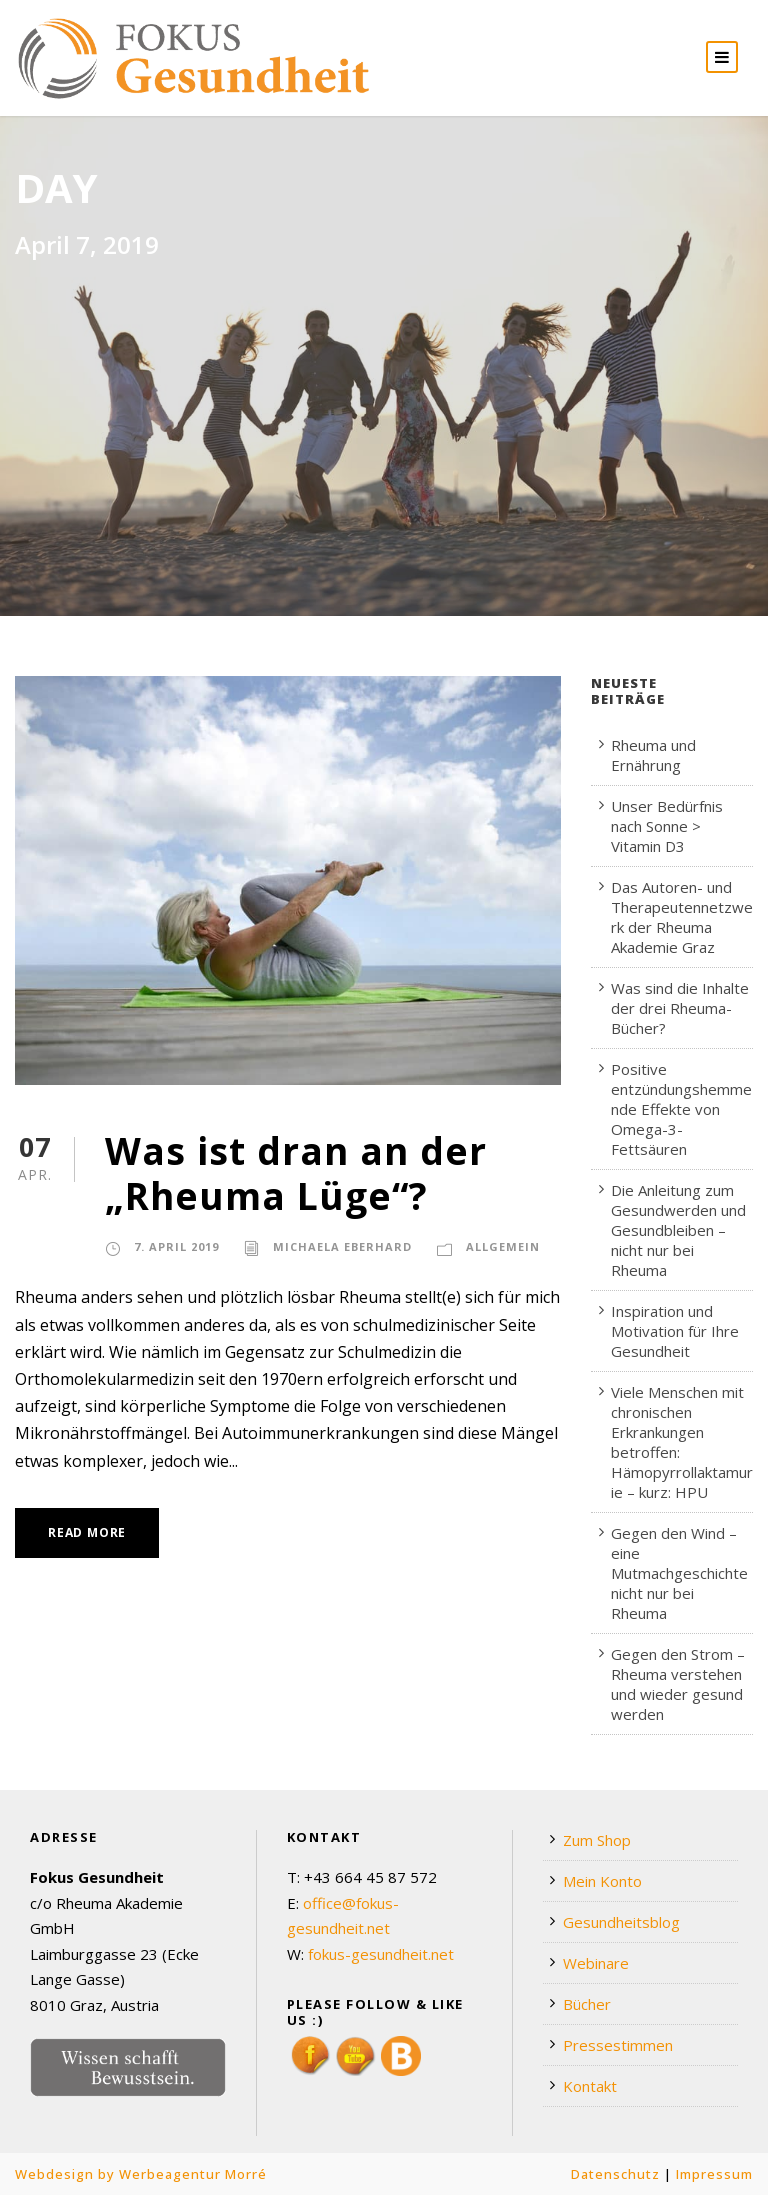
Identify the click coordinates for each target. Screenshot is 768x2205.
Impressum (714, 2184)
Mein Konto (602, 1891)
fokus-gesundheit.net (381, 1963)
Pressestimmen (618, 2055)
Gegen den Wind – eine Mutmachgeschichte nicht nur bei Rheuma (679, 1583)
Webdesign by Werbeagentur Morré (141, 2184)
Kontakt (590, 2096)
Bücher (587, 2014)
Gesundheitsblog (621, 1932)
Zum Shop (597, 1850)
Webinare (596, 1973)
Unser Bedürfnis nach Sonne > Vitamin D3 (667, 836)
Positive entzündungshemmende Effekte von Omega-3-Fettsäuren (681, 1119)
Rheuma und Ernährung (653, 765)
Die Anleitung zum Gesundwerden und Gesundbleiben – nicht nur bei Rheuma (678, 1240)
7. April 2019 (176, 1256)
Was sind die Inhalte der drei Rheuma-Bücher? (680, 1018)
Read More (87, 1542)
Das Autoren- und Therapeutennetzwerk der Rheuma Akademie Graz (682, 927)
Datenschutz (615, 2184)
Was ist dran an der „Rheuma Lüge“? (296, 1182)
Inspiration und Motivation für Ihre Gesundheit (675, 1341)
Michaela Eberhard (342, 1256)
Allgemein (503, 1256)
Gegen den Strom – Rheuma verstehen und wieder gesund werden (678, 1694)
